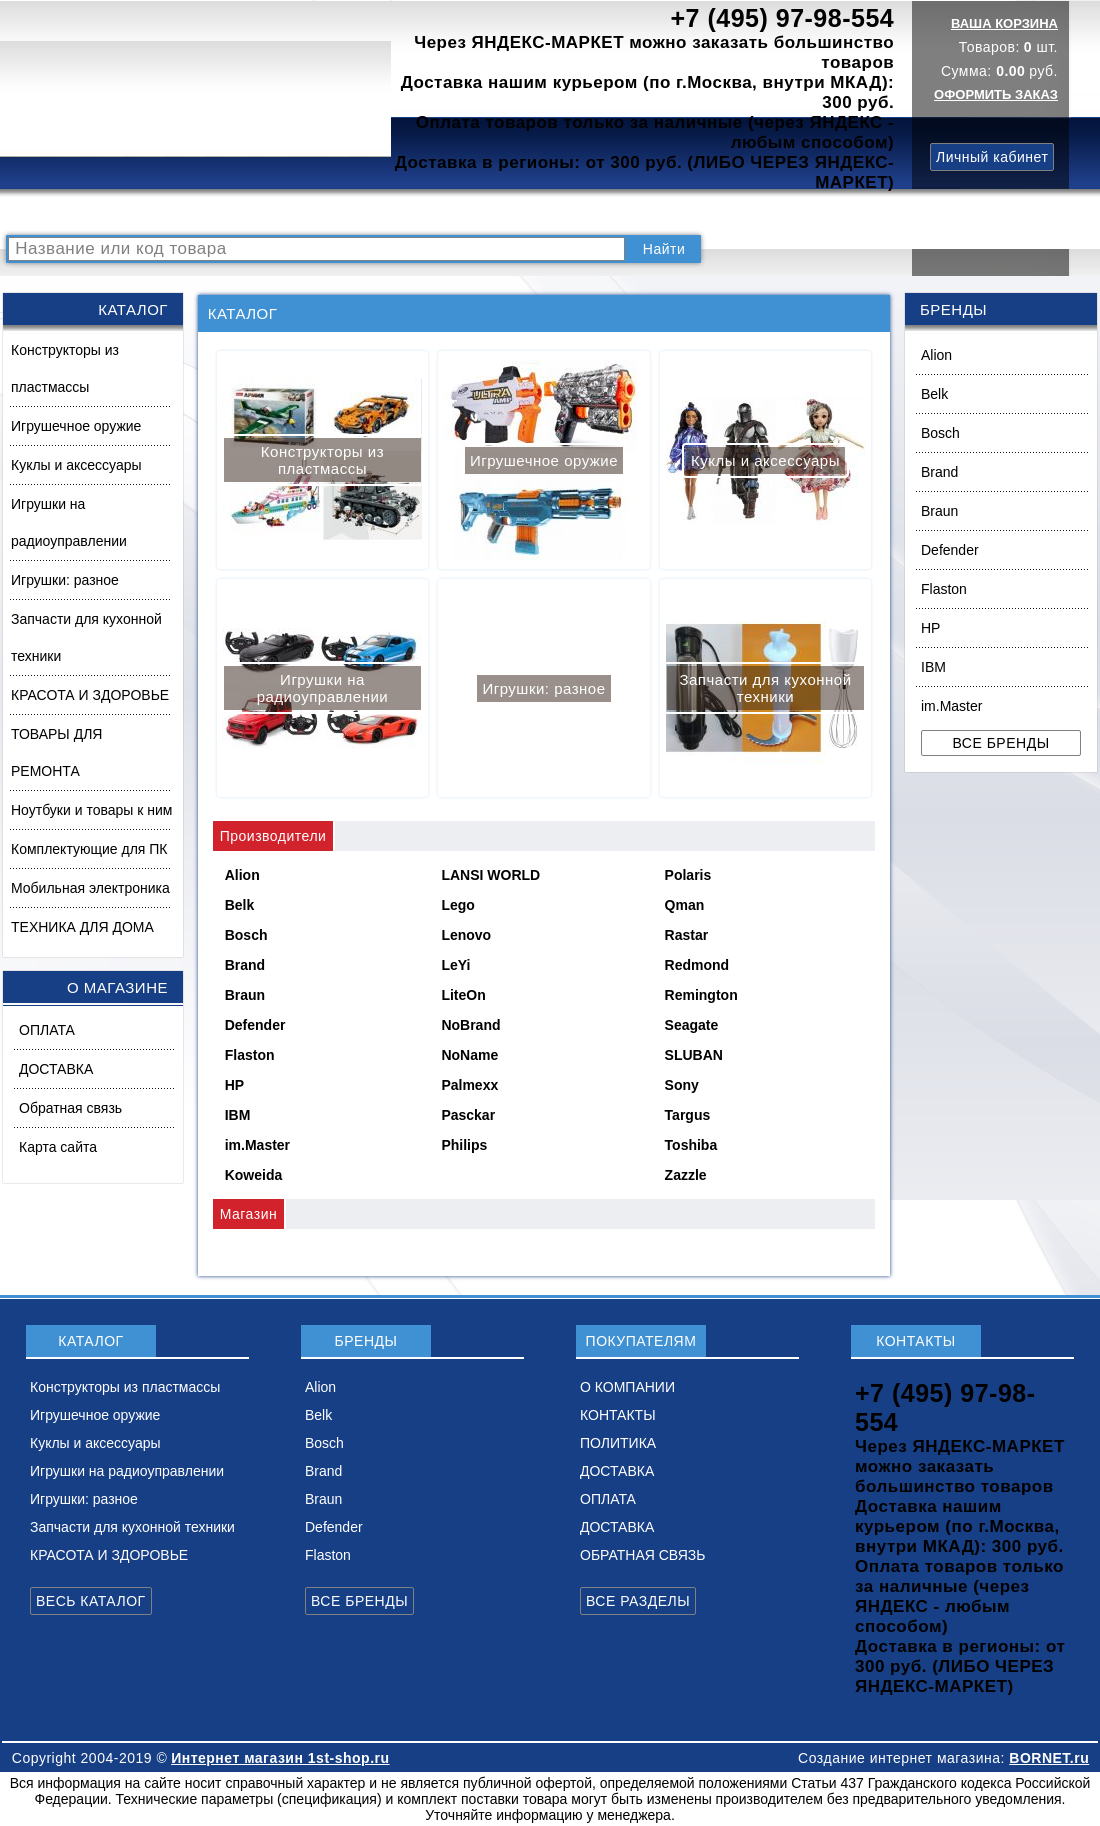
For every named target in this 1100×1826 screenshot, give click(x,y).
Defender (950, 550)
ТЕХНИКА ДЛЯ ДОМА (82, 927)
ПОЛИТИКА (653, 212)
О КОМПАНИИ (449, 212)
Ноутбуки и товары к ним (91, 810)
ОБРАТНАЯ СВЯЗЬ (642, 1555)
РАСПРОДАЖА (64, 212)
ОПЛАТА (47, 1030)
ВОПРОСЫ (253, 212)
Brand (939, 472)
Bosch (940, 433)
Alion (936, 355)
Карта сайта (58, 1147)
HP (930, 628)
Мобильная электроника (90, 888)
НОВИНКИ (345, 212)
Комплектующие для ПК (89, 849)
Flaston (944, 589)
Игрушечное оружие (76, 426)
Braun (939, 511)
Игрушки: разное (65, 580)
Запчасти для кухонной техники (86, 637)
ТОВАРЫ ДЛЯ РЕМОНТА (56, 752)
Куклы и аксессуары (76, 465)
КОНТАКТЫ (555, 212)
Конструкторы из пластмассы (65, 368)
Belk (934, 394)
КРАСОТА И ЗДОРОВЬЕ (90, 695)
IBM (933, 667)
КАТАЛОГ (166, 212)
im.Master (951, 706)
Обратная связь (70, 1108)
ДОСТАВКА (749, 212)
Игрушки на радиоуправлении (69, 522)
